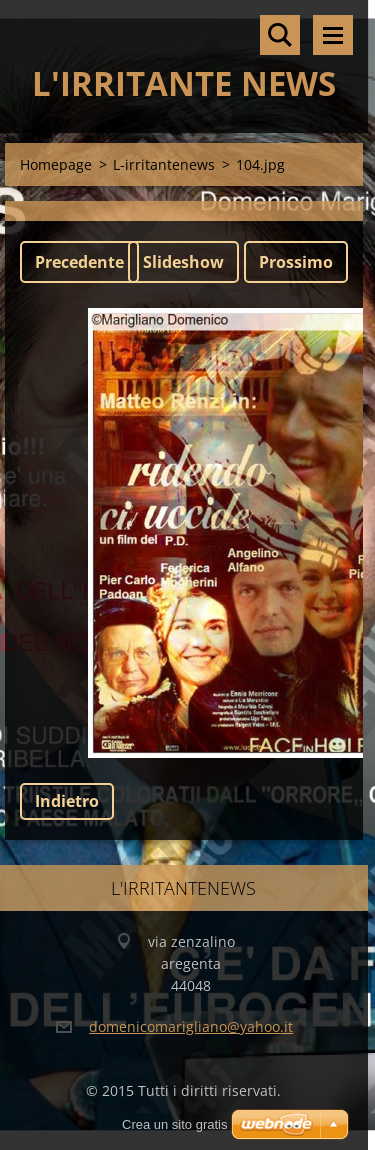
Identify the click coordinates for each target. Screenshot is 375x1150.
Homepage (56, 164)
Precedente (79, 262)
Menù (333, 35)
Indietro (67, 801)
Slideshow (183, 262)
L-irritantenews (164, 164)
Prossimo (296, 262)
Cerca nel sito (280, 35)
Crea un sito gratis (175, 1124)
